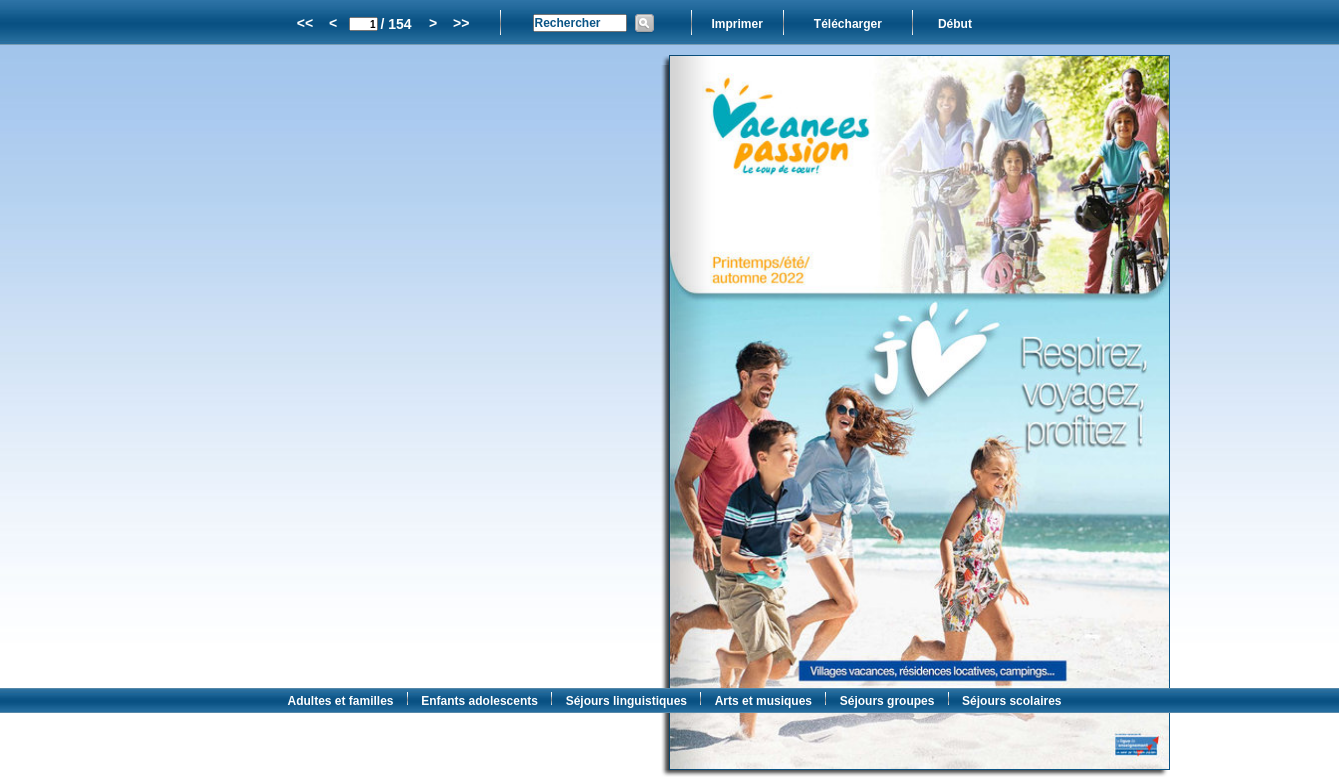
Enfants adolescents (479, 701)
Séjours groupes (887, 701)
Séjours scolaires (1011, 701)
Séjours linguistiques (626, 701)
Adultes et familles (341, 701)
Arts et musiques (763, 701)
